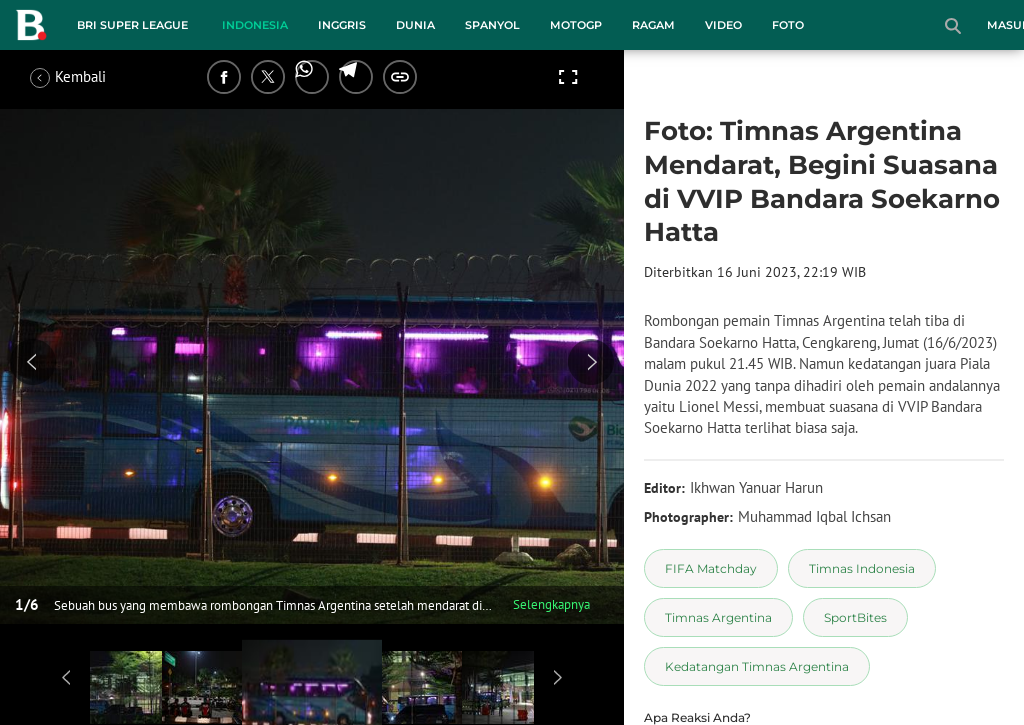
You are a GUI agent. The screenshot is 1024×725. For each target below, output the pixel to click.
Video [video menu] (723, 25)
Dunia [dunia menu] (415, 25)
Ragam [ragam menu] (653, 25)
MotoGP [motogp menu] (576, 25)
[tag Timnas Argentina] (718, 617)
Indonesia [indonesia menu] (255, 25)
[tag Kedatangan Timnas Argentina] (757, 666)
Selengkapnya (551, 604)
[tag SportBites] (855, 617)
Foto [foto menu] (788, 25)
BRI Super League (132, 25)
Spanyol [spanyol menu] (492, 25)
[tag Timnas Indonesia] (862, 568)
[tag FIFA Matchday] (711, 568)
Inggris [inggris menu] (342, 25)
